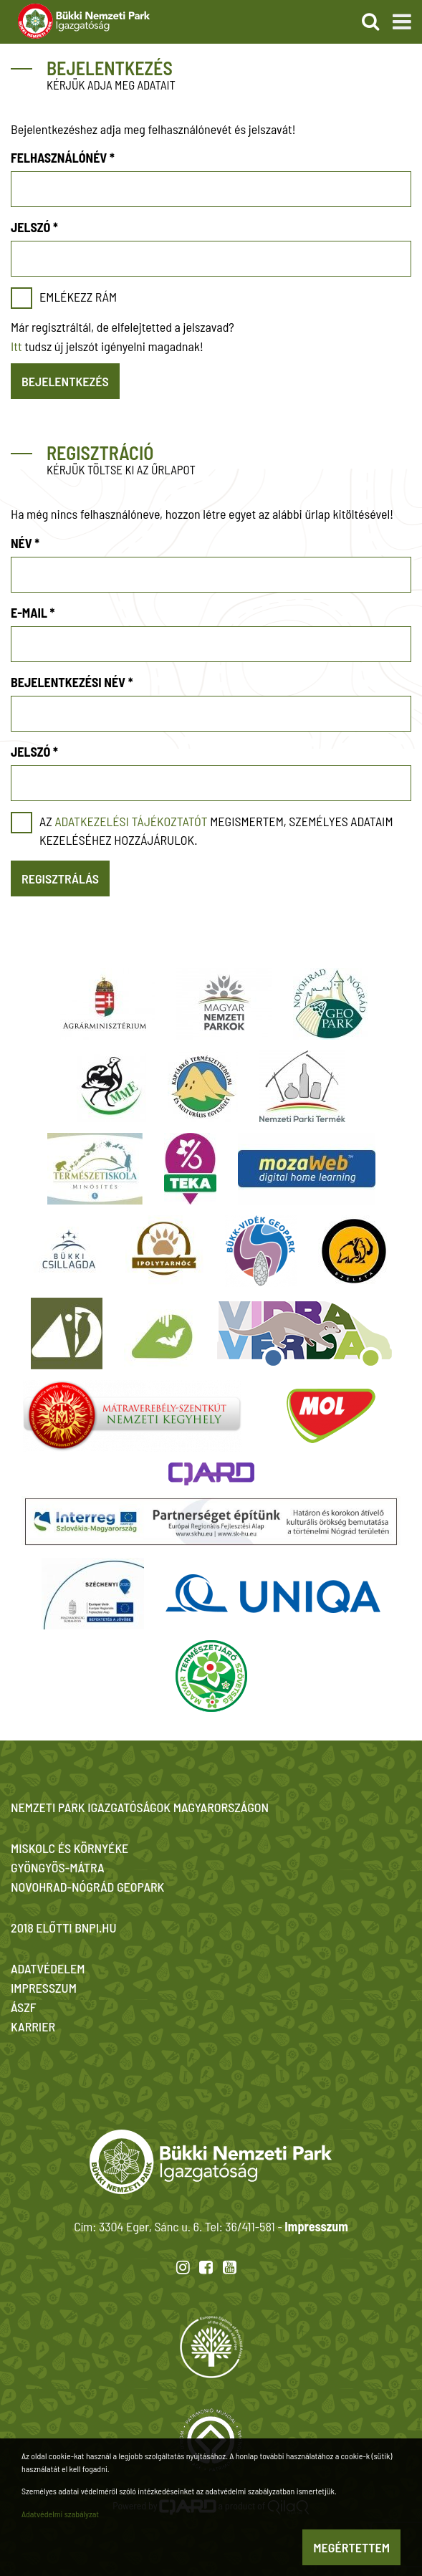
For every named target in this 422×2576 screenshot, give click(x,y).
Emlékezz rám (78, 297)
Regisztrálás (60, 878)
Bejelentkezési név (72, 682)
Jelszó (34, 227)
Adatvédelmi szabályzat (60, 2514)
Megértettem (351, 2547)
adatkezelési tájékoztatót (130, 821)
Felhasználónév (63, 158)
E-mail (32, 613)
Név (25, 543)
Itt (16, 346)
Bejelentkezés (65, 381)
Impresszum (315, 2226)
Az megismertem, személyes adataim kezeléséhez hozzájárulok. (216, 830)
